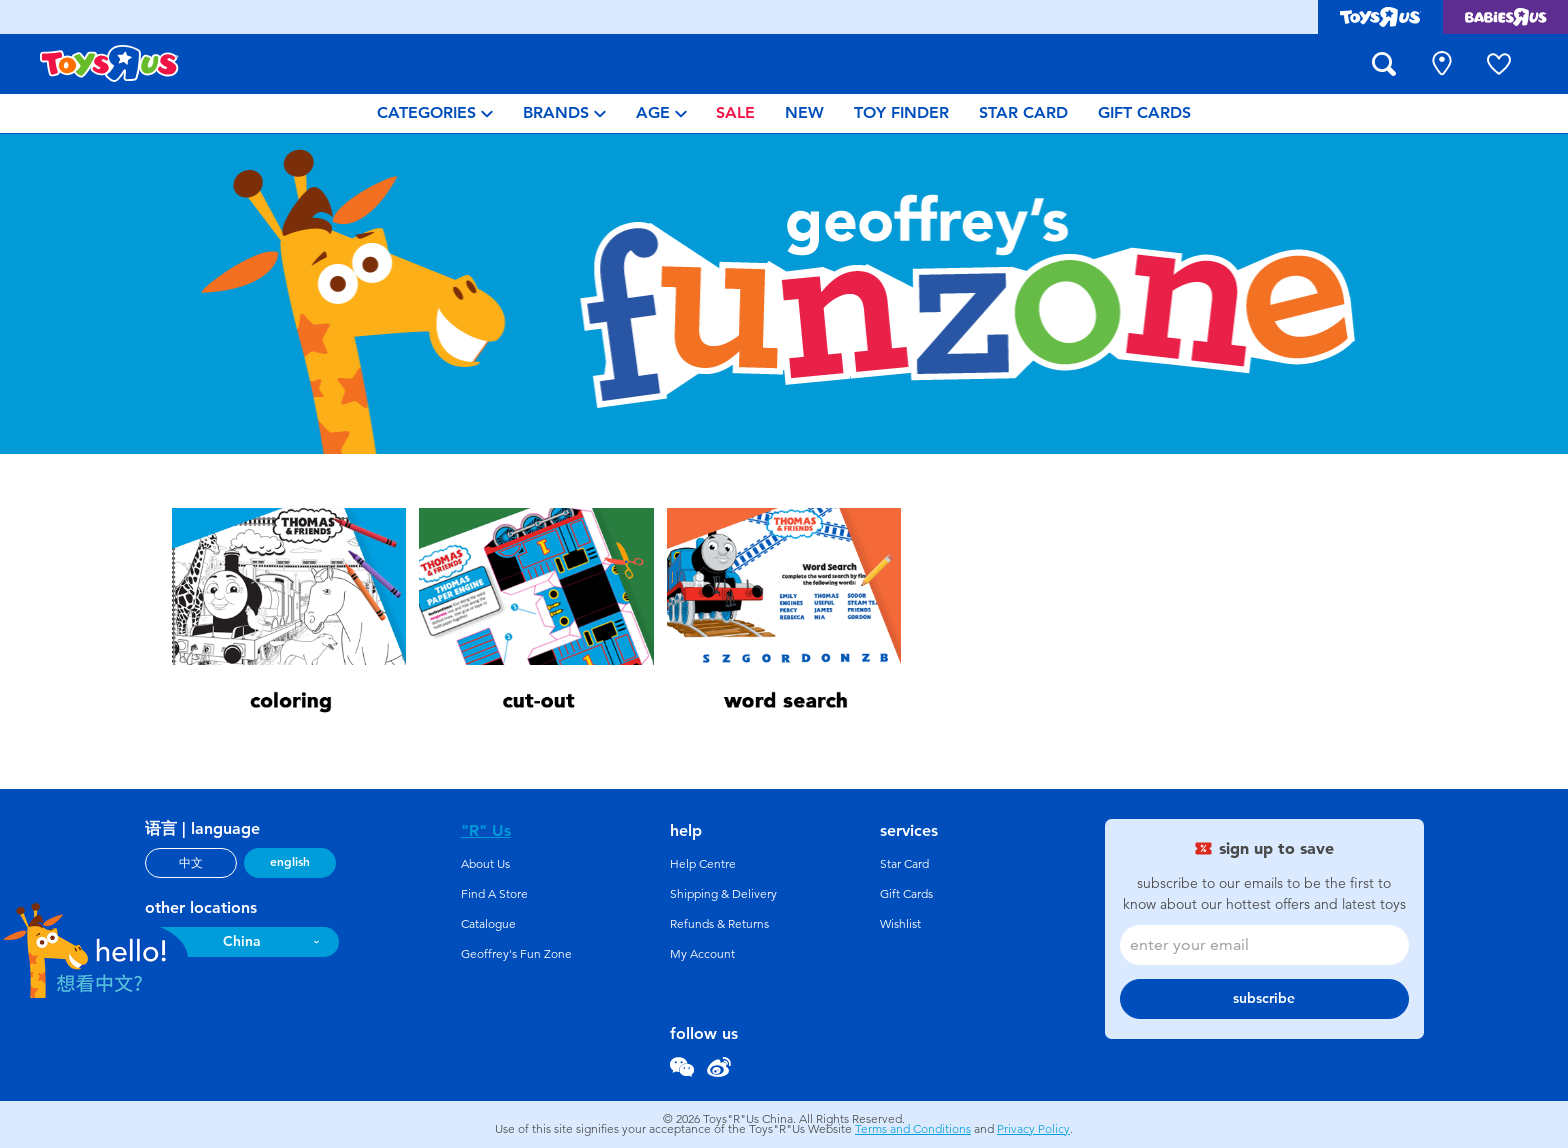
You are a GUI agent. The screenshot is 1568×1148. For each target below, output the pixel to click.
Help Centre (703, 864)
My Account (702, 954)
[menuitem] (435, 113)
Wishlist (900, 924)
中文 (191, 863)
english (290, 862)
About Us (485, 864)
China (242, 941)
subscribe (1264, 998)
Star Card (904, 864)
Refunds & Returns (719, 924)
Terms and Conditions (913, 1129)
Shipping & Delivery (723, 894)
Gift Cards (906, 894)
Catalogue (488, 924)
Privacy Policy (1033, 1129)
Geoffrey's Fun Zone (516, 954)
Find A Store (494, 894)
